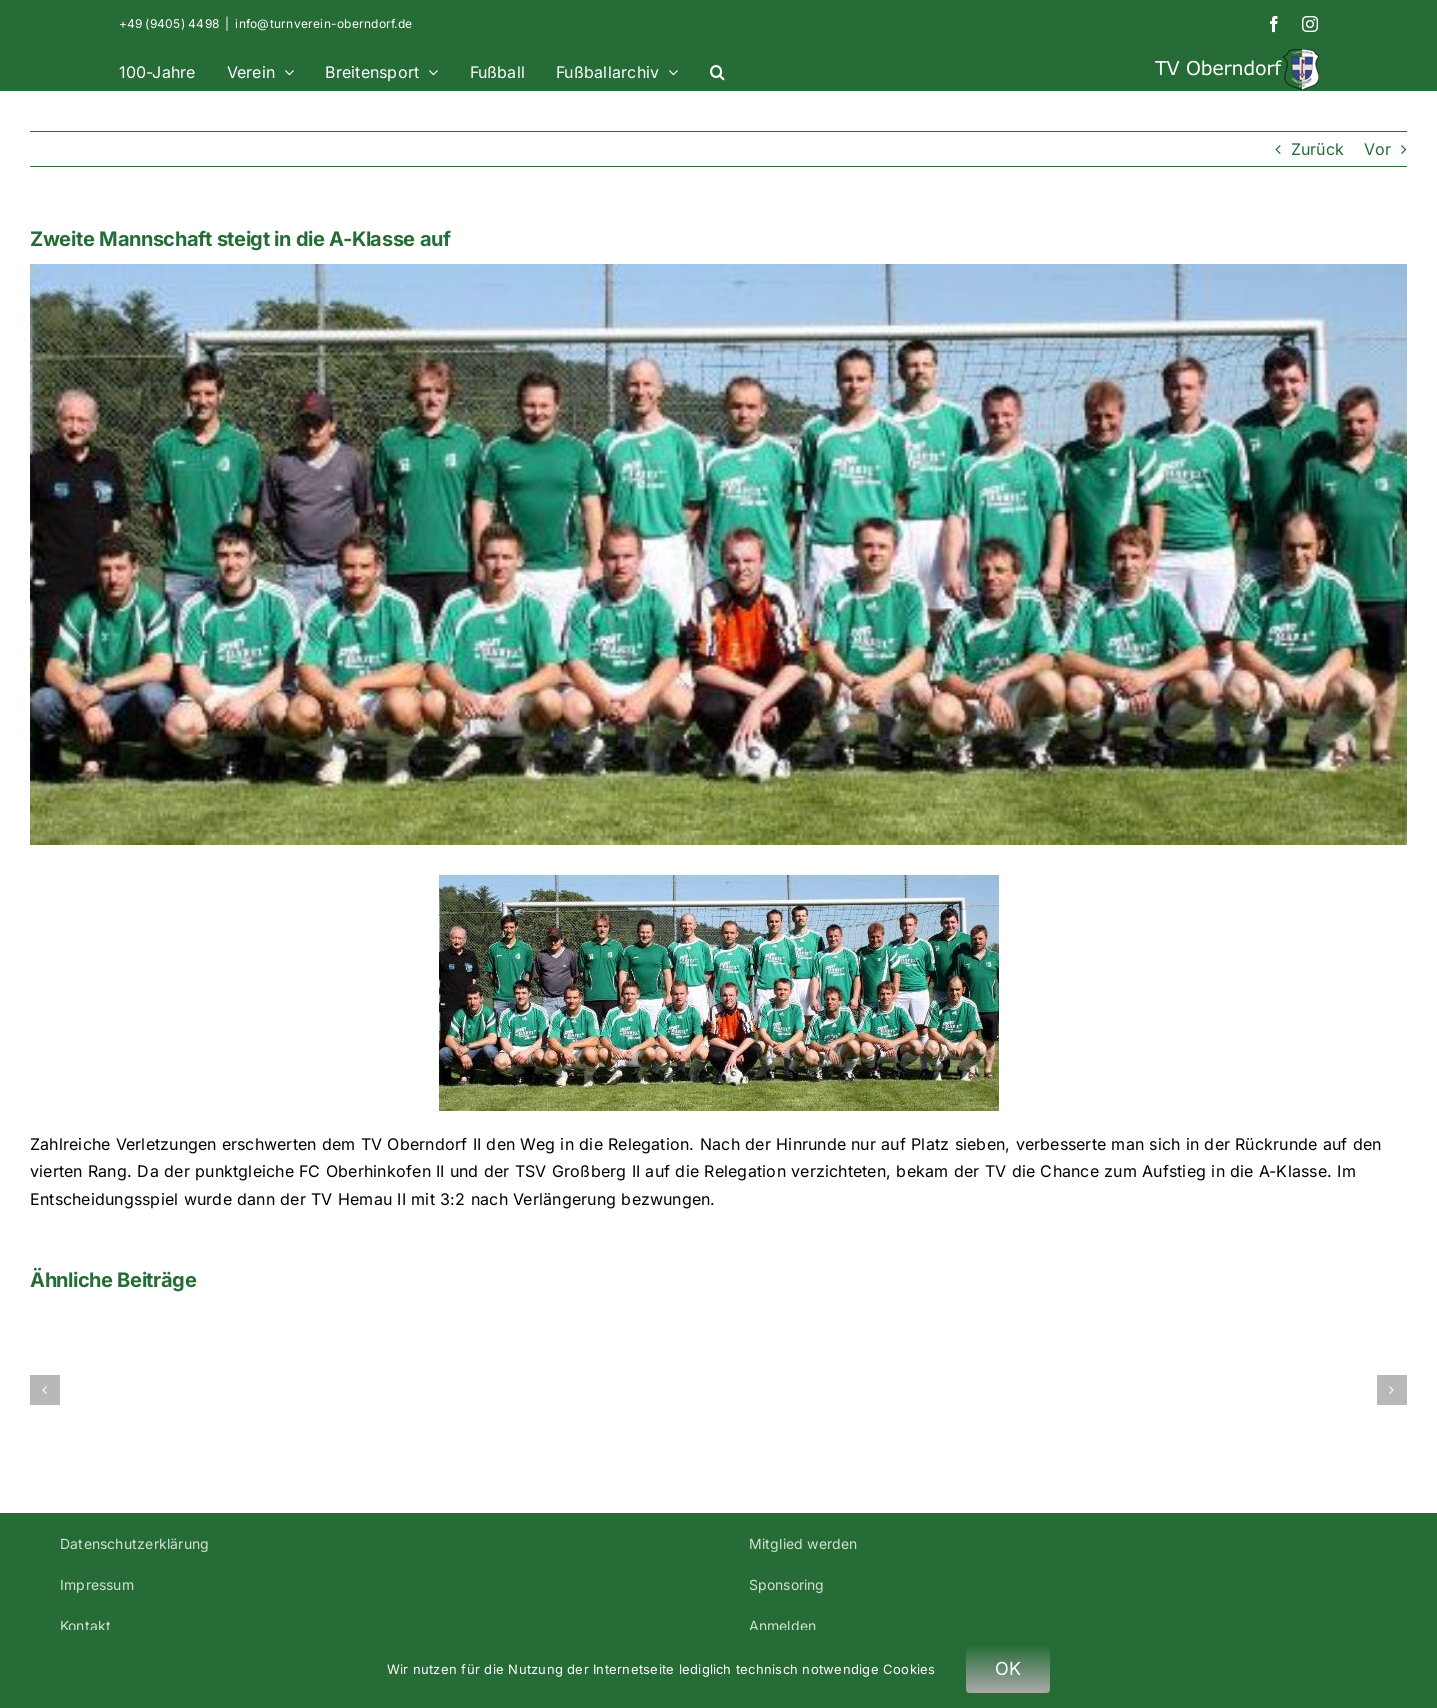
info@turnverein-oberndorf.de (323, 23)
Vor (1377, 149)
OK (1008, 1668)
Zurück (1317, 149)
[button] (717, 69)
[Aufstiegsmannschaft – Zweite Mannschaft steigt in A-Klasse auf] (718, 554)
